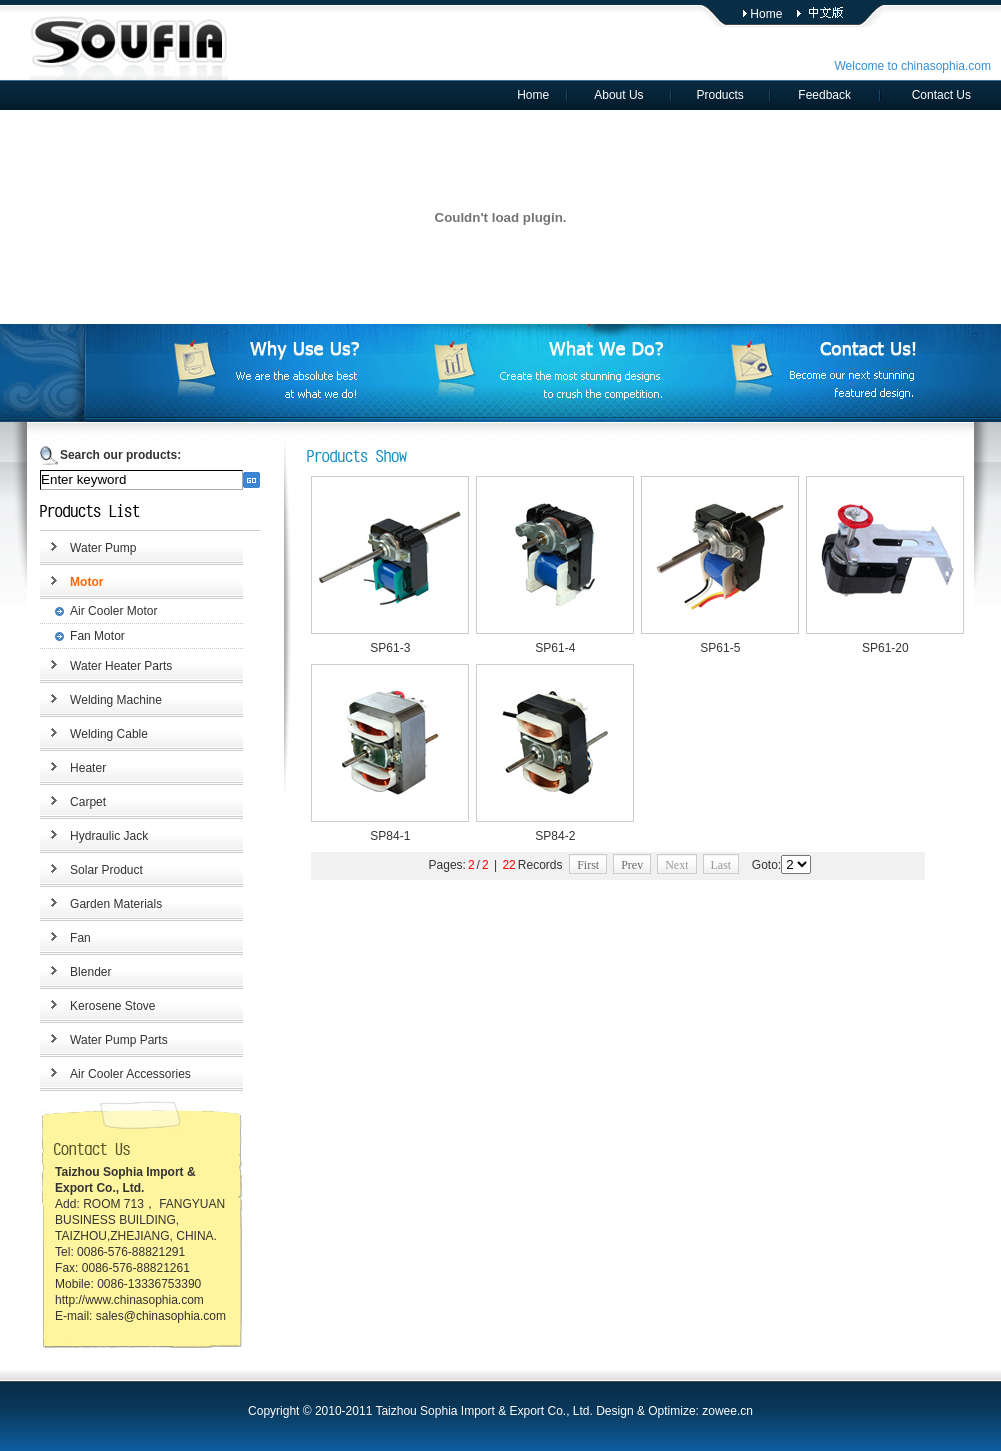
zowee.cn (727, 1411)
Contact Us (941, 95)
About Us (618, 95)
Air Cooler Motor (113, 611)
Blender (90, 972)
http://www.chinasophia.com (129, 1300)
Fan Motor (97, 636)
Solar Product (106, 870)
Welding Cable (109, 734)
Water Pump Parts (119, 1040)
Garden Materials (116, 904)
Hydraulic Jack (109, 836)
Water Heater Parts (121, 666)
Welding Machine (116, 700)
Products (719, 95)
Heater (88, 768)
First (588, 865)
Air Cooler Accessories (130, 1074)
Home (766, 14)
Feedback (824, 95)
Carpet (88, 802)
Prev (632, 865)
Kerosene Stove (112, 1006)
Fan (80, 938)
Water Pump (103, 548)
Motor (86, 582)
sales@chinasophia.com (161, 1316)
